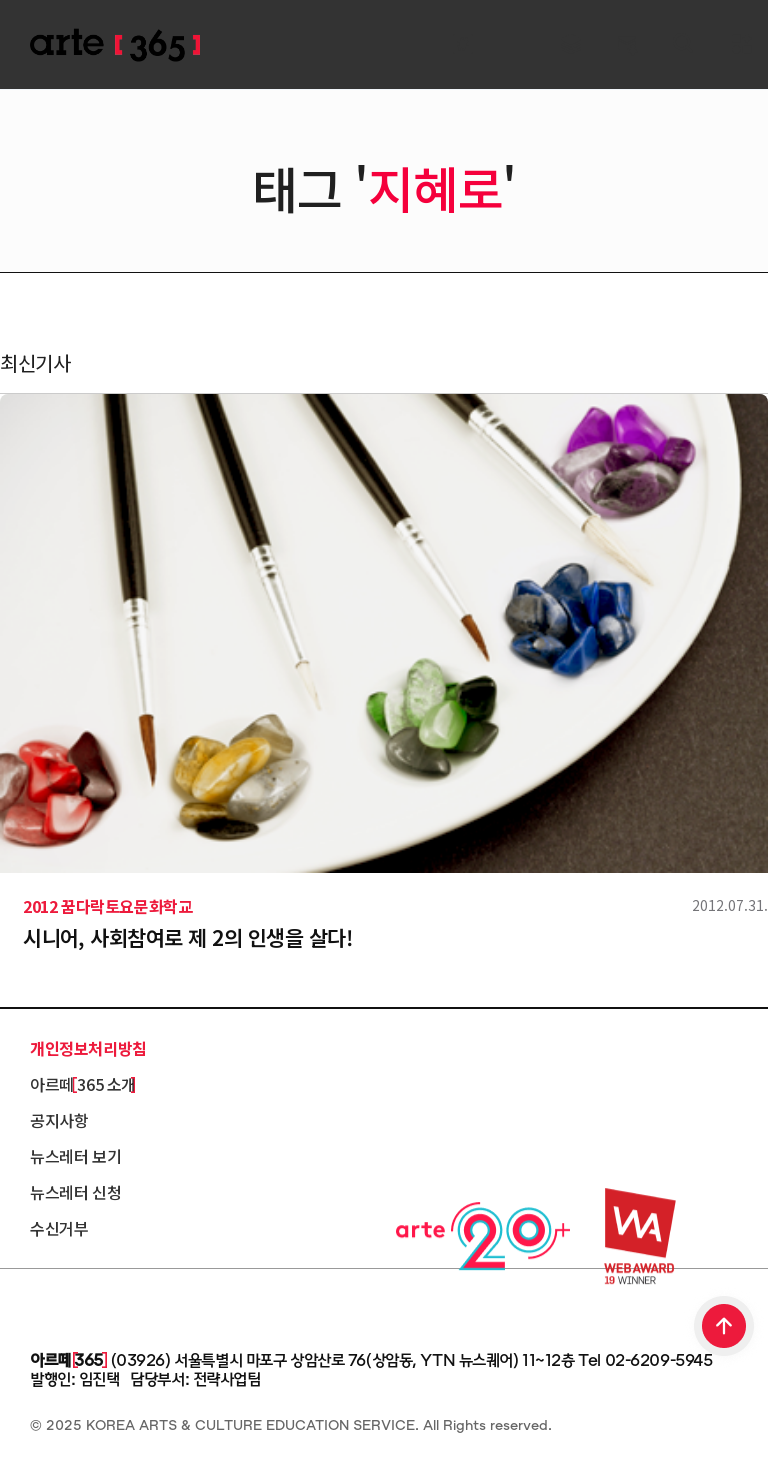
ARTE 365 (115, 45)
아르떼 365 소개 (83, 1084)
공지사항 (59, 1120)
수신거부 (59, 1228)
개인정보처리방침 (88, 1048)
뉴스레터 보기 (75, 1156)
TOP (725, 1328)
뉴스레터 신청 (75, 1192)
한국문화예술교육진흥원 (120, 1305)
